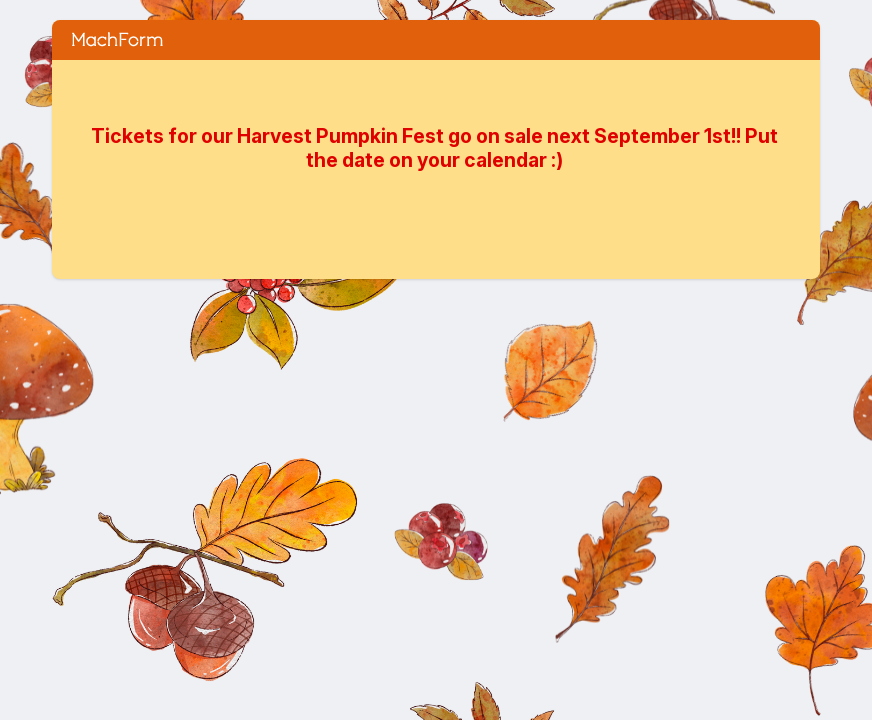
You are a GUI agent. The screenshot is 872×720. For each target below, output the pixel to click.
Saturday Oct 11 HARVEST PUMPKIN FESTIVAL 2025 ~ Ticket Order (436, 40)
